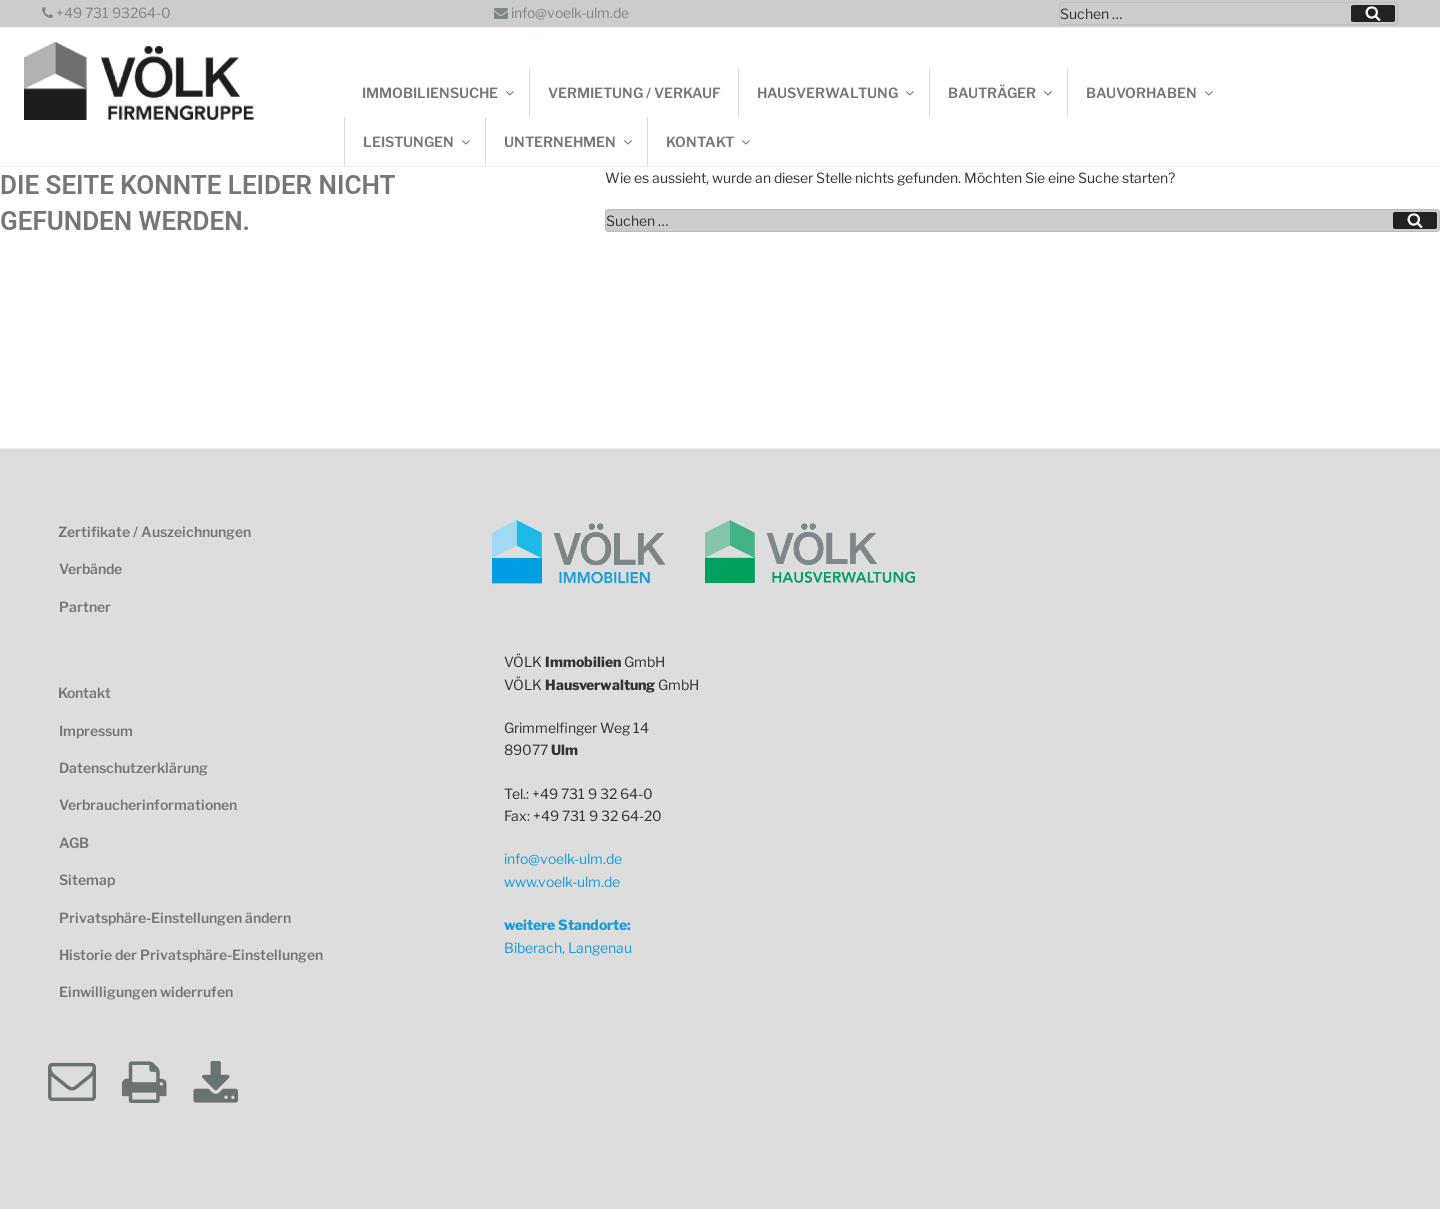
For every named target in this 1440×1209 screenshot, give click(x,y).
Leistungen (418, 141)
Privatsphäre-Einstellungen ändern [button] (175, 917)
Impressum (96, 730)
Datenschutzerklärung (133, 767)
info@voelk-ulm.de (561, 12)
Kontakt (709, 141)
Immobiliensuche (439, 92)
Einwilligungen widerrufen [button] (146, 991)
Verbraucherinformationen (148, 804)
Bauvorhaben (1151, 92)
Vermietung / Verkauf (634, 92)
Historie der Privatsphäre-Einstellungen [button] (191, 954)
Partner (85, 606)
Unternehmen (569, 141)
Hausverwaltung (837, 92)
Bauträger (1001, 92)
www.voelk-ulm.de (562, 881)
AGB (74, 842)
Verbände (90, 568)
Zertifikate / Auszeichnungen (154, 531)
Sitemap (87, 879)
